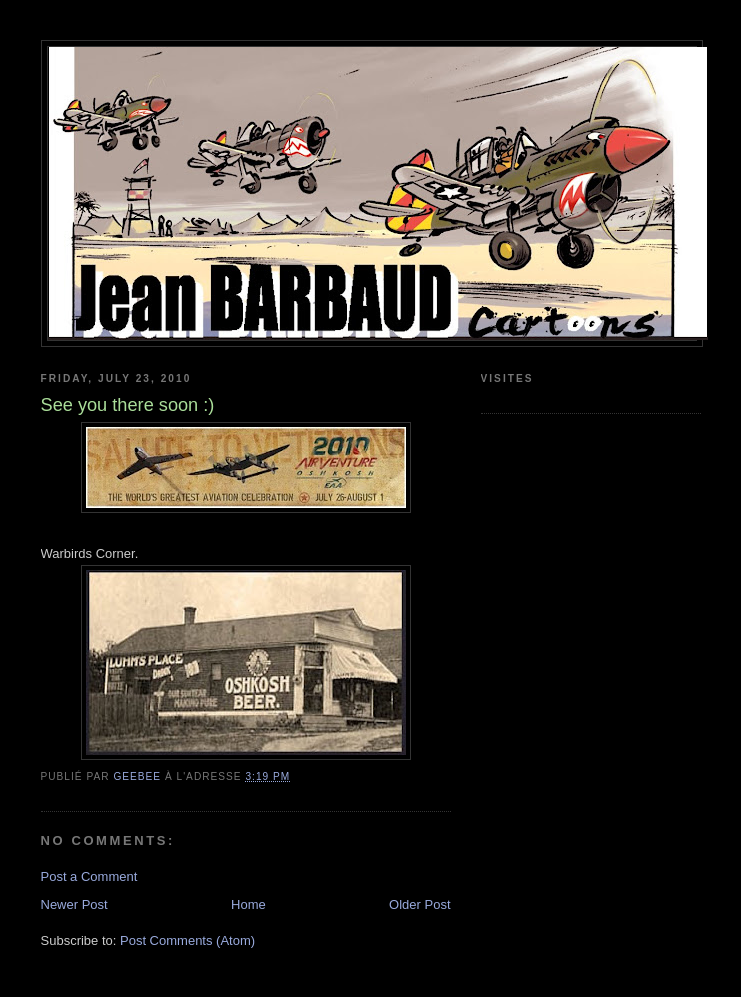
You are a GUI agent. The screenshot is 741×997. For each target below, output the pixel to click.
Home (248, 904)
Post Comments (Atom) (187, 940)
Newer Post (74, 904)
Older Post (419, 904)
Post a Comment (89, 876)
